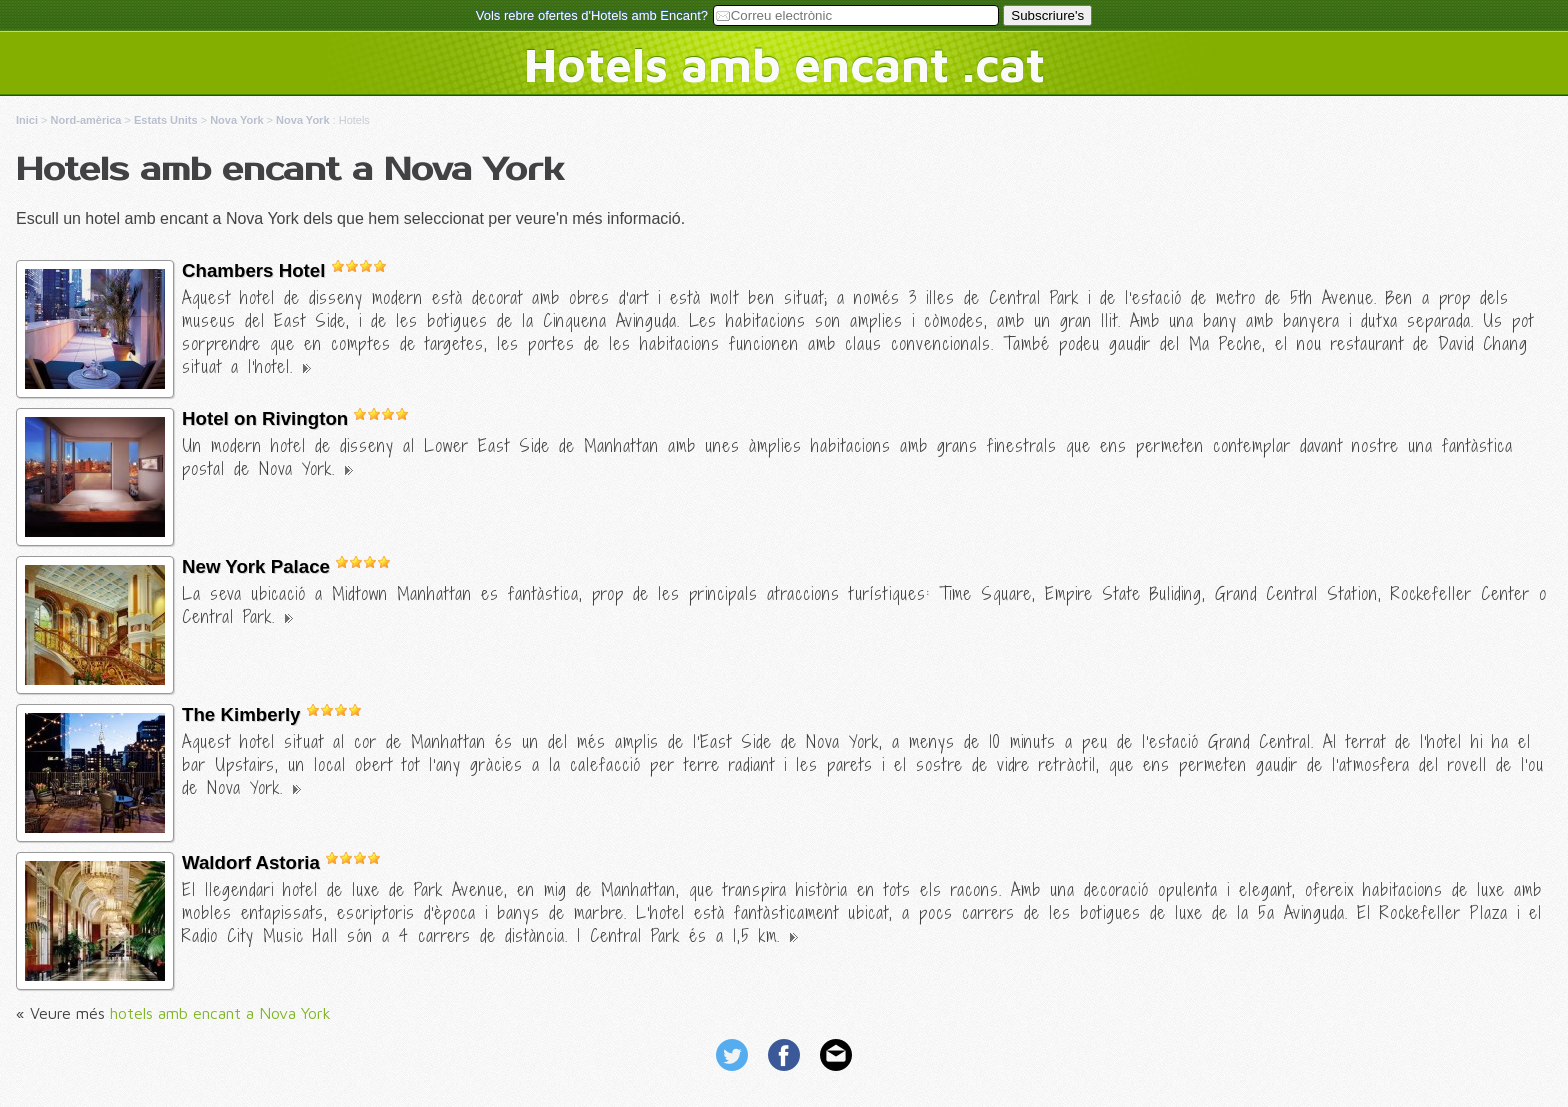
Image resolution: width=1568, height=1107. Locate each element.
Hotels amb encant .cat (784, 64)
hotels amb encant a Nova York (220, 1013)
